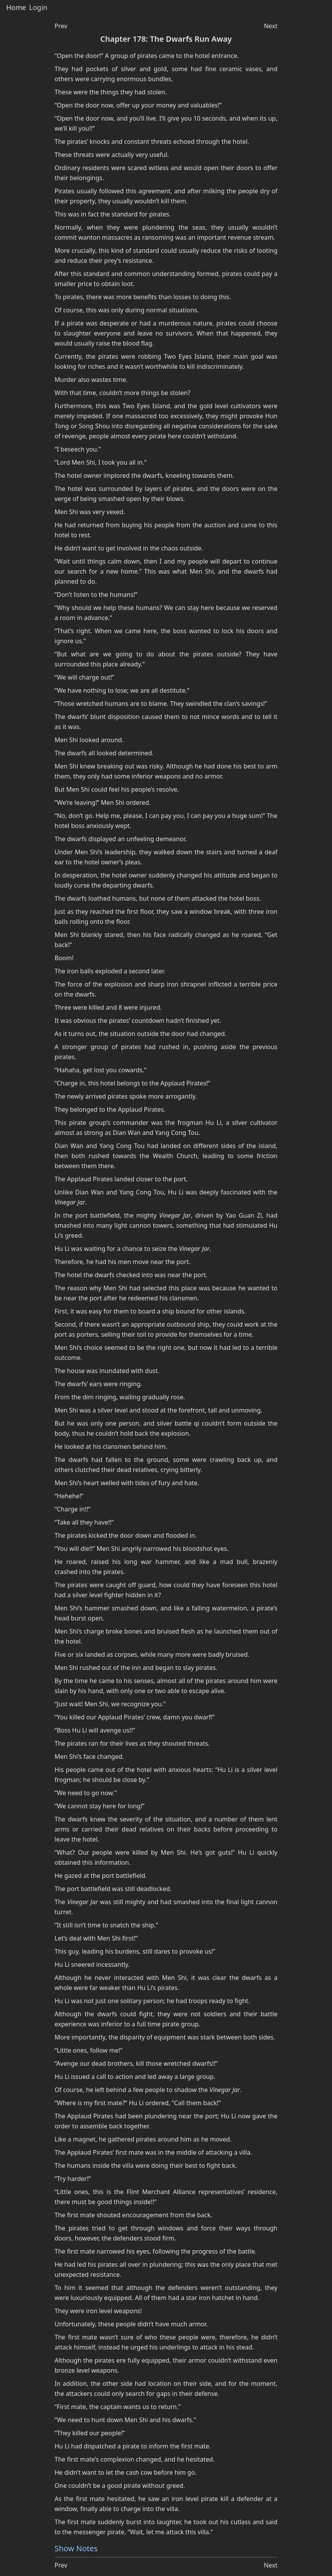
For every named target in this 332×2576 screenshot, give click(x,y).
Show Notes (76, 2548)
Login (38, 7)
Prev (61, 26)
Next (270, 26)
